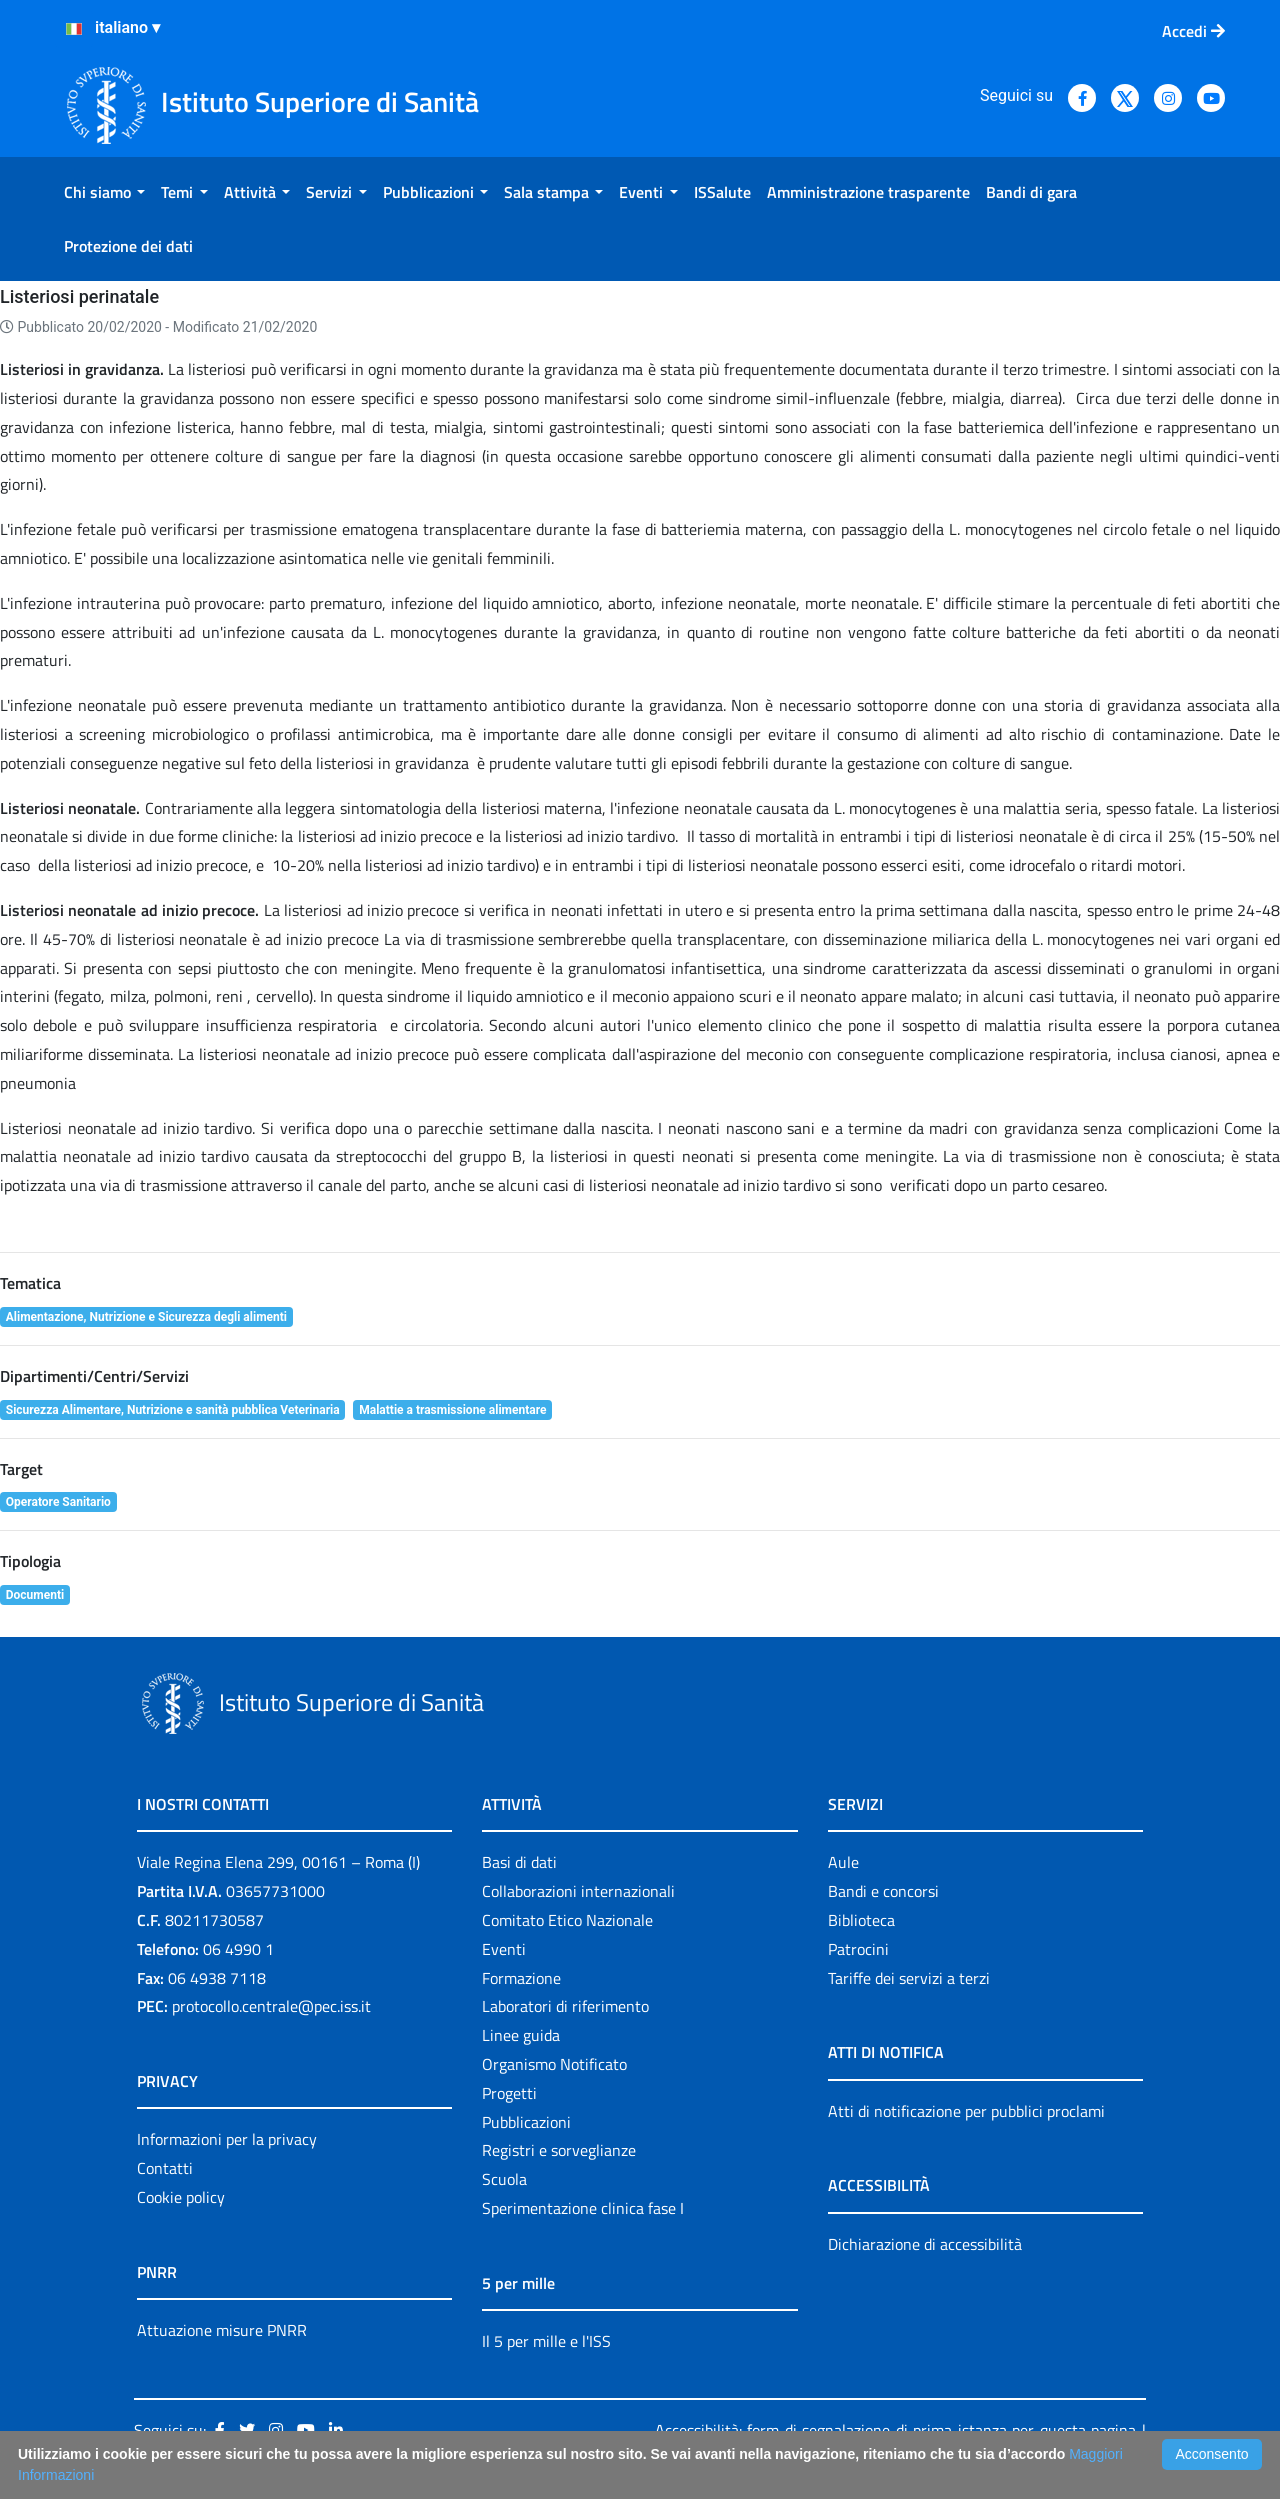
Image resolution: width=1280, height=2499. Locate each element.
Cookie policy (181, 2197)
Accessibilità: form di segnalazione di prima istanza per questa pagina (895, 2430)
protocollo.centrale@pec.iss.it (271, 2006)
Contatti (165, 2168)
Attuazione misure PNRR (222, 2330)
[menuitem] (104, 192)
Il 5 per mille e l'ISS (546, 2341)
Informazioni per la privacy (227, 2139)
